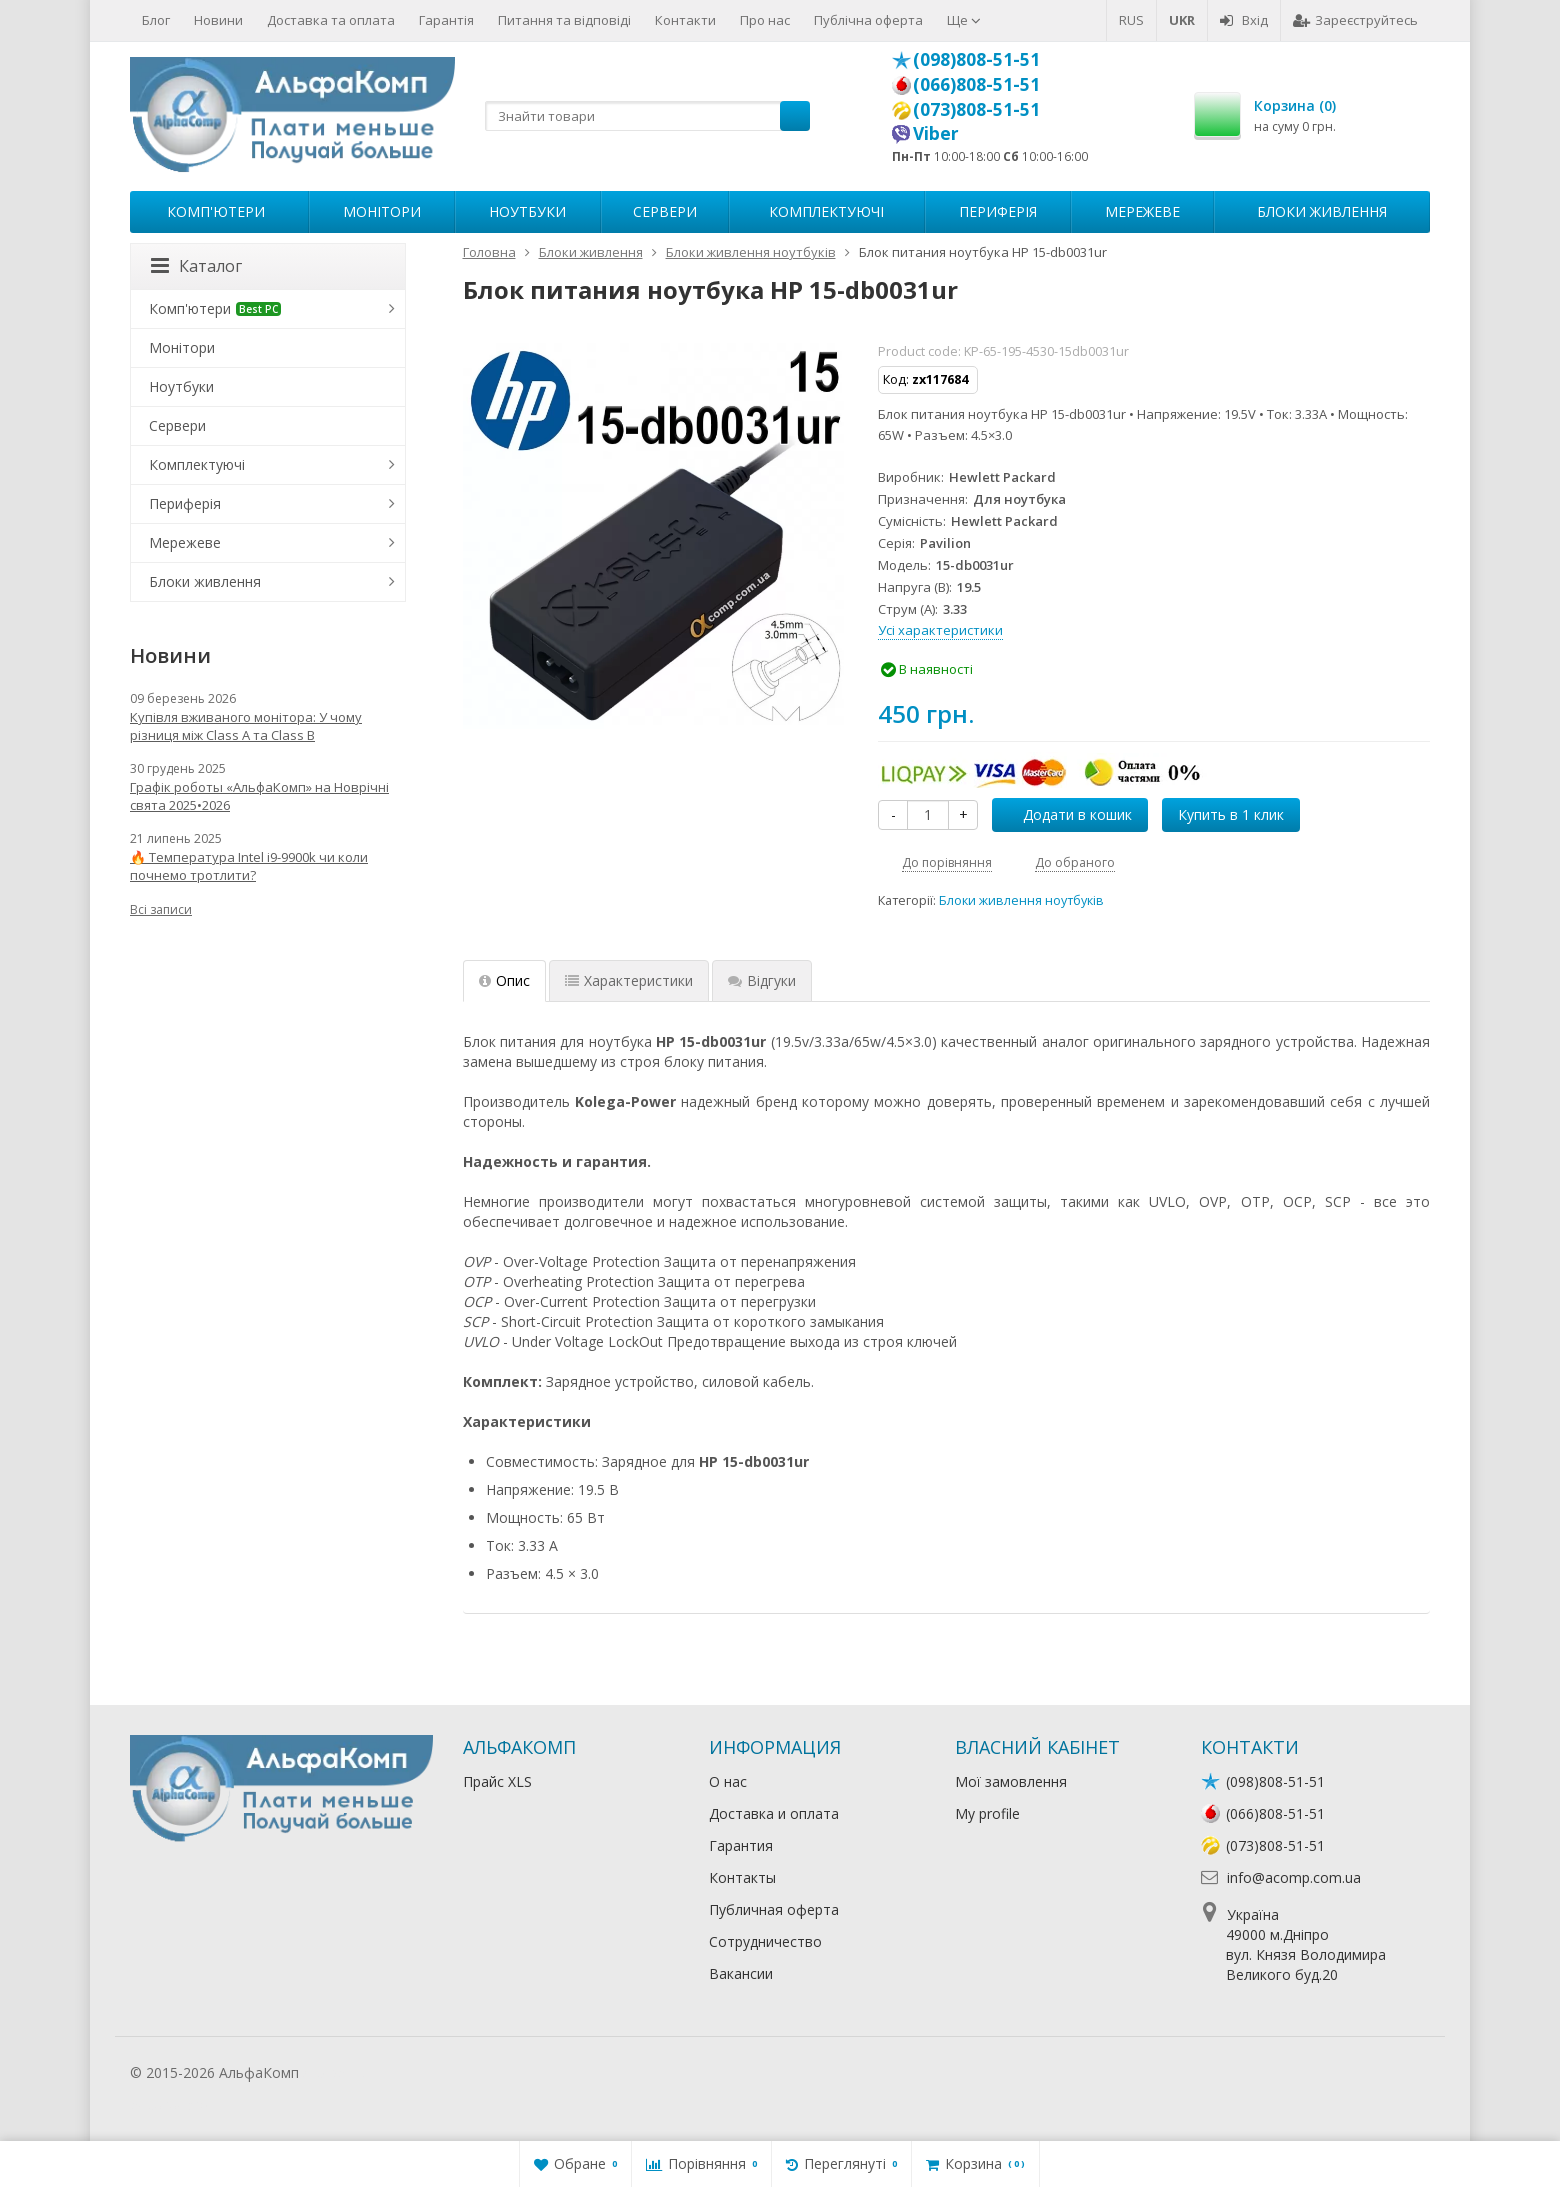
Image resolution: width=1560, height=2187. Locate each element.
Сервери (665, 211)
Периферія (998, 211)
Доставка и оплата (774, 1813)
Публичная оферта (774, 1909)
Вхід (1244, 20)
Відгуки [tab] (762, 980)
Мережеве (1142, 211)
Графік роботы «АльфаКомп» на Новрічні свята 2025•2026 (259, 796)
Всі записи (161, 909)
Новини (218, 20)
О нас (728, 1781)
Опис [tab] (504, 980)
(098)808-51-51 (976, 59)
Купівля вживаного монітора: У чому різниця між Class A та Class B (246, 726)
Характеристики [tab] (629, 980)
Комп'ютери (216, 211)
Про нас (765, 20)
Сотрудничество (765, 1941)
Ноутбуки (527, 211)
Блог (156, 20)
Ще (964, 20)
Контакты (742, 1877)
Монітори (382, 211)
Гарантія (446, 20)
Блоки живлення (1322, 211)
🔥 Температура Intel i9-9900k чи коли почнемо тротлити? (249, 866)
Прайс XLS (497, 1781)
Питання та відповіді (564, 20)
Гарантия (741, 1845)
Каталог (196, 266)
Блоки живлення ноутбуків (1021, 900)
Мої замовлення (1011, 1781)
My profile (987, 1813)
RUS (1131, 20)
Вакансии (741, 1973)
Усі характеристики (940, 630)
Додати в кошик (1066, 814)
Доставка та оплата (331, 20)
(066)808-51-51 (976, 84)
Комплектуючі (826, 211)
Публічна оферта (868, 20)
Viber (936, 133)
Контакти (685, 20)
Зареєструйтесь (1355, 20)
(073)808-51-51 (976, 109)
